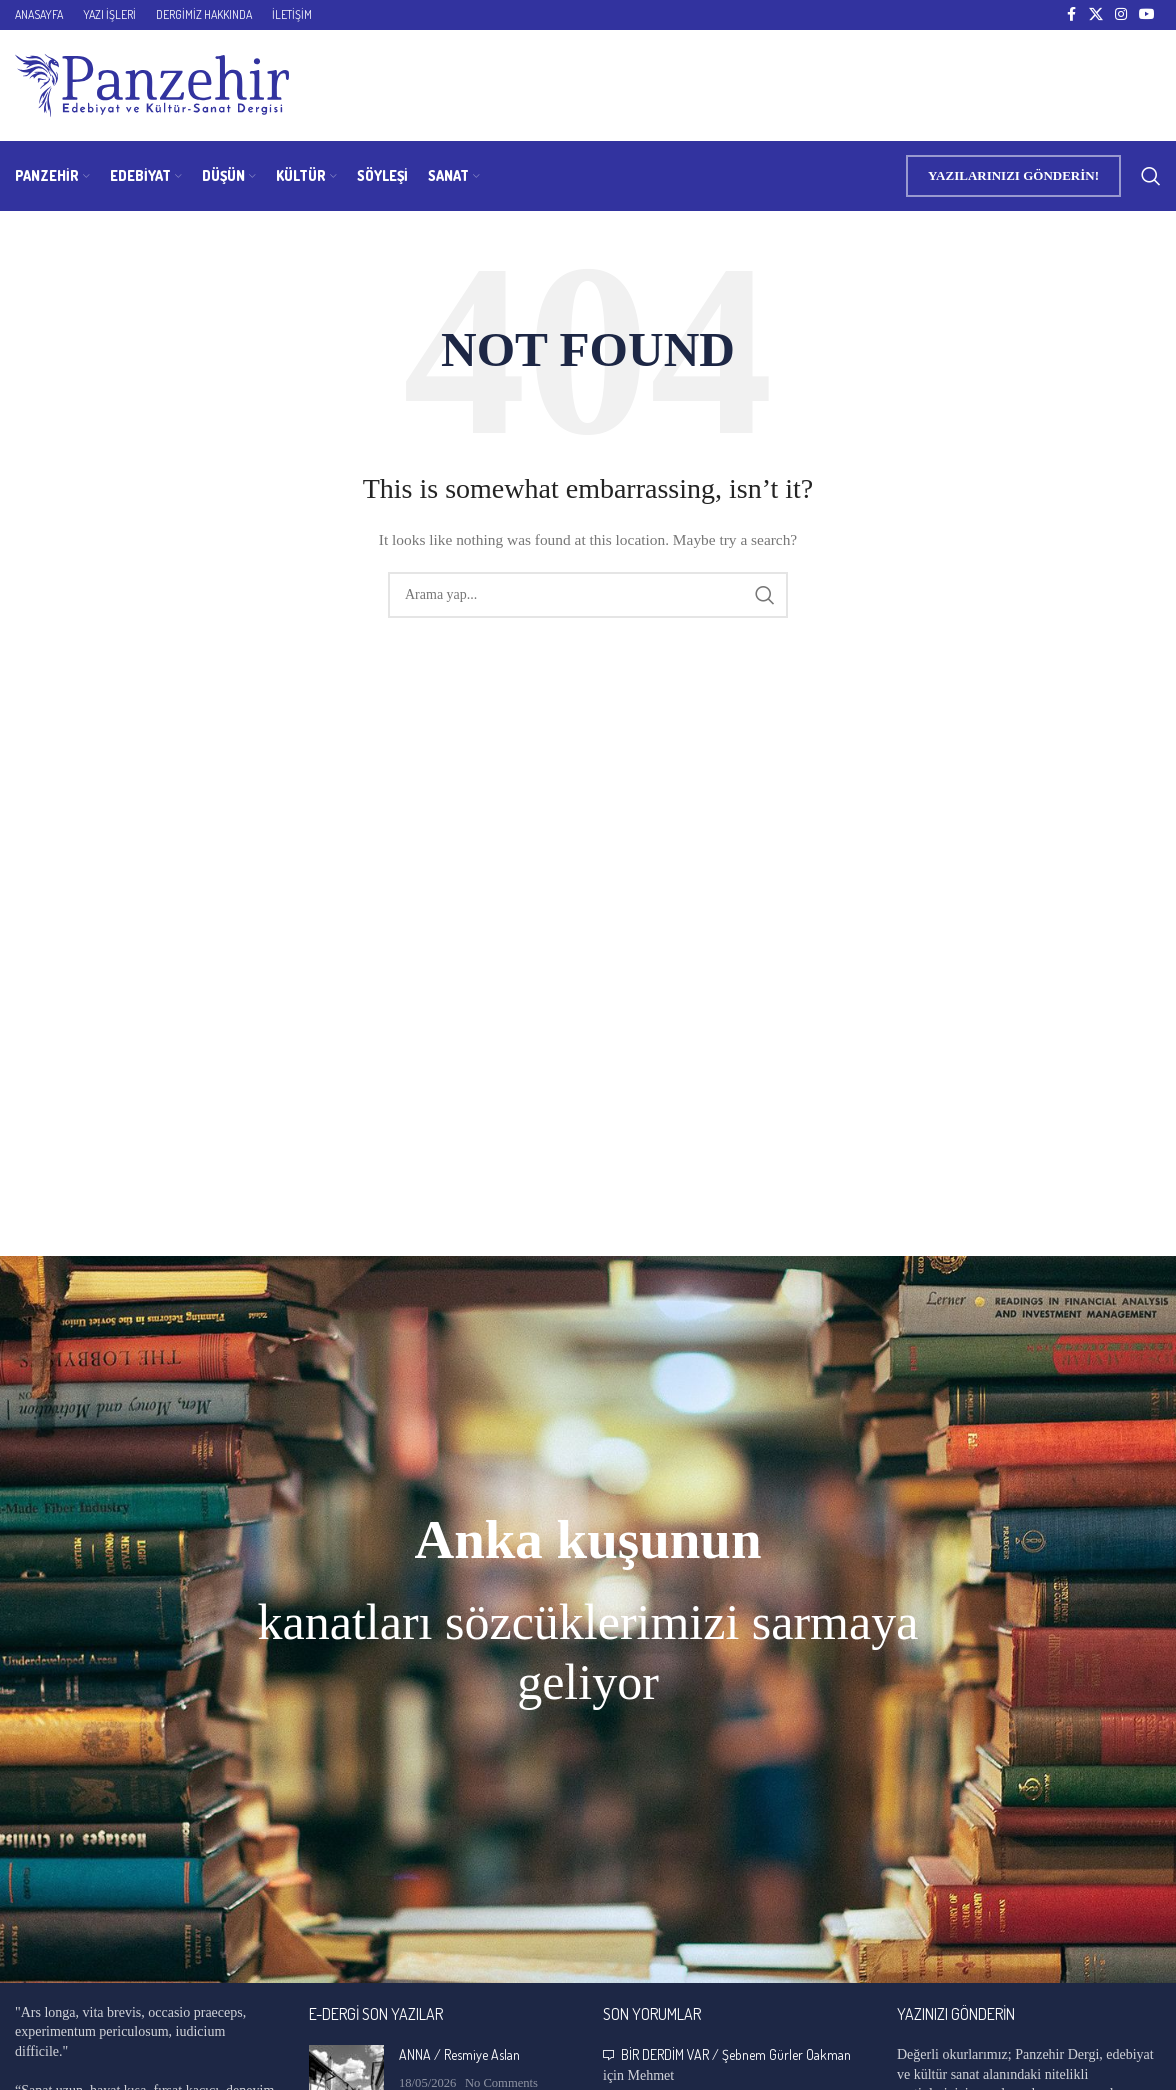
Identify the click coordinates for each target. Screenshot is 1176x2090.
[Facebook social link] (1071, 15)
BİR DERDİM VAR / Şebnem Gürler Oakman (736, 2054)
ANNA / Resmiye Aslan (459, 2054)
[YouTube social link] (1147, 15)
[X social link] (1096, 15)
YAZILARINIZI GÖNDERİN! (1013, 175)
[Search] (1151, 176)
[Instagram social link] (1121, 15)
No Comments (501, 2083)
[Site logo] (152, 84)
